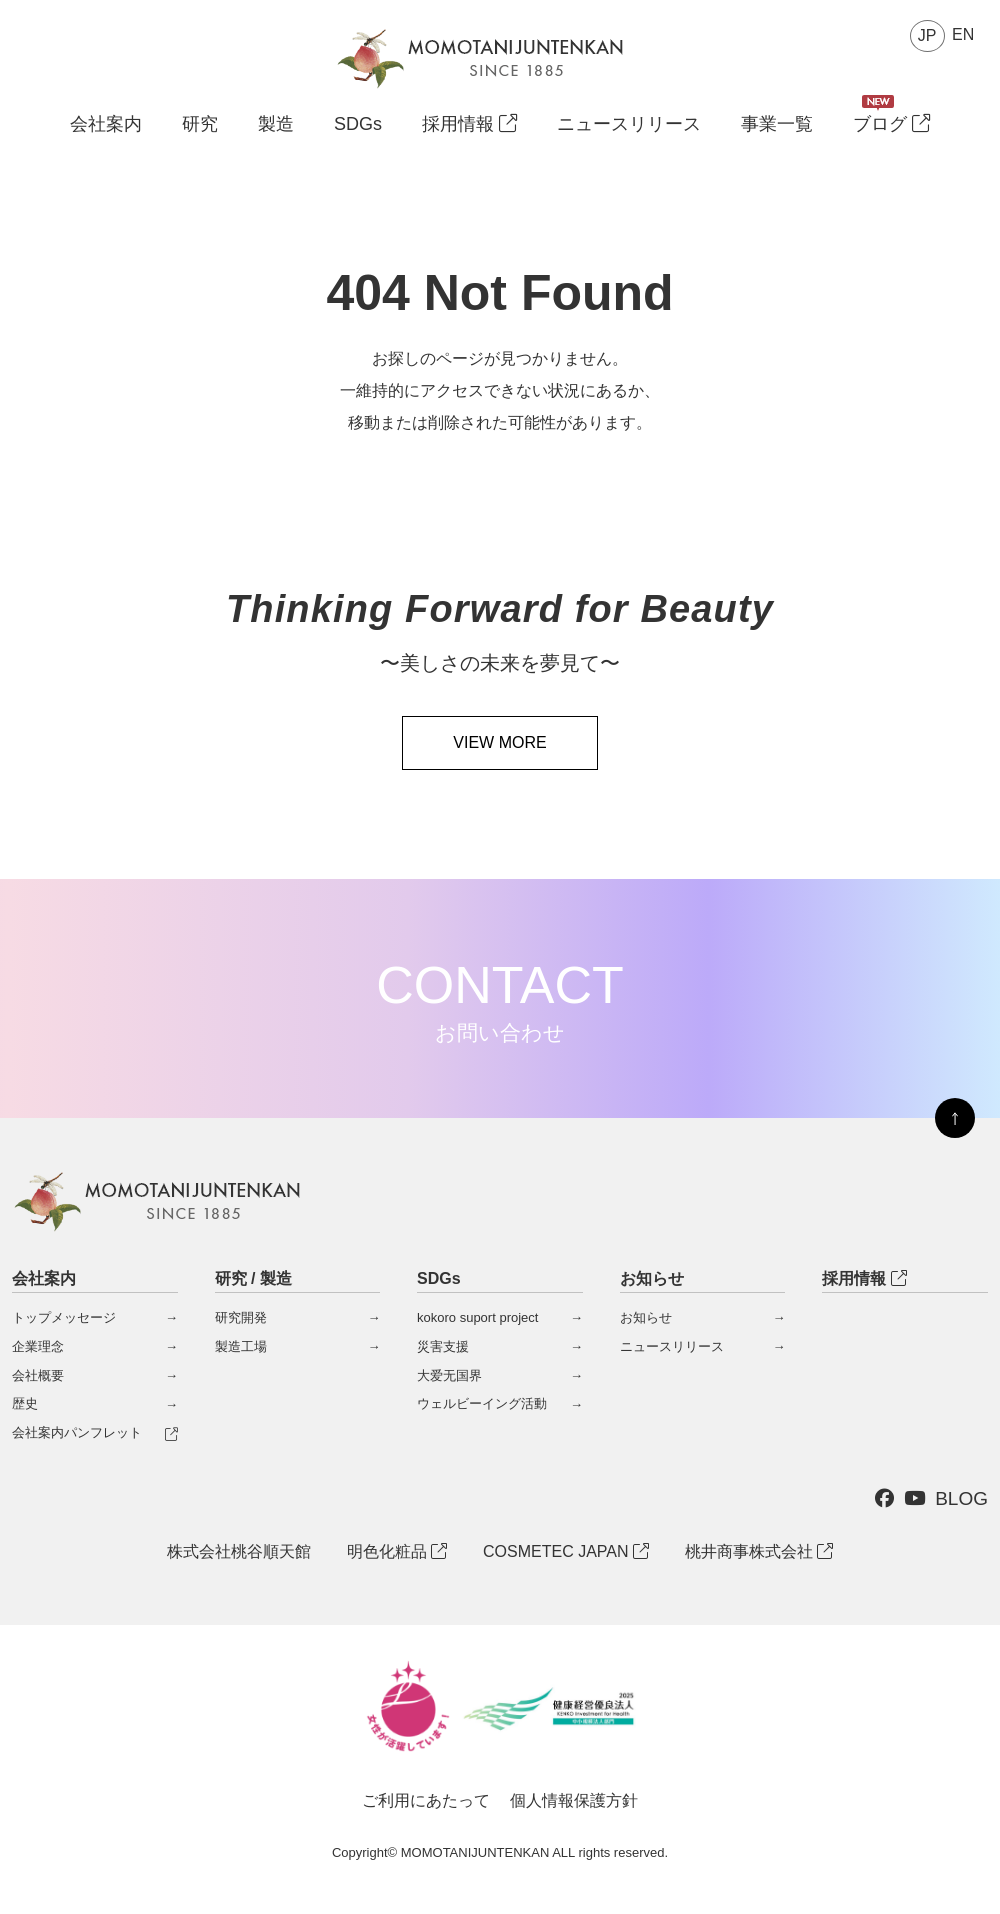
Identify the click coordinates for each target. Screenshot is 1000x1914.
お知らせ (646, 1317)
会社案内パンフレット (77, 1432)
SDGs (358, 124)
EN (963, 34)
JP (927, 35)
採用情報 (469, 124)
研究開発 (241, 1317)
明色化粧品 (397, 1551)
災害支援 (443, 1346)
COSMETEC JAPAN (566, 1551)
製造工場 (241, 1346)
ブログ (891, 124)
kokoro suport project (477, 1317)
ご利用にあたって (426, 1800)
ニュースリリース (629, 124)
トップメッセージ (64, 1317)
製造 (276, 124)
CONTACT (500, 1000)
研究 (200, 124)
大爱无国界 (449, 1375)
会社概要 (38, 1375)
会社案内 (106, 124)
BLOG (961, 1498)
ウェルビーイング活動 (482, 1403)
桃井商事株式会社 (759, 1551)
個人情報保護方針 (574, 1800)
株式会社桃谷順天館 (239, 1551)
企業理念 (38, 1346)
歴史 (25, 1403)
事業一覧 (777, 124)
